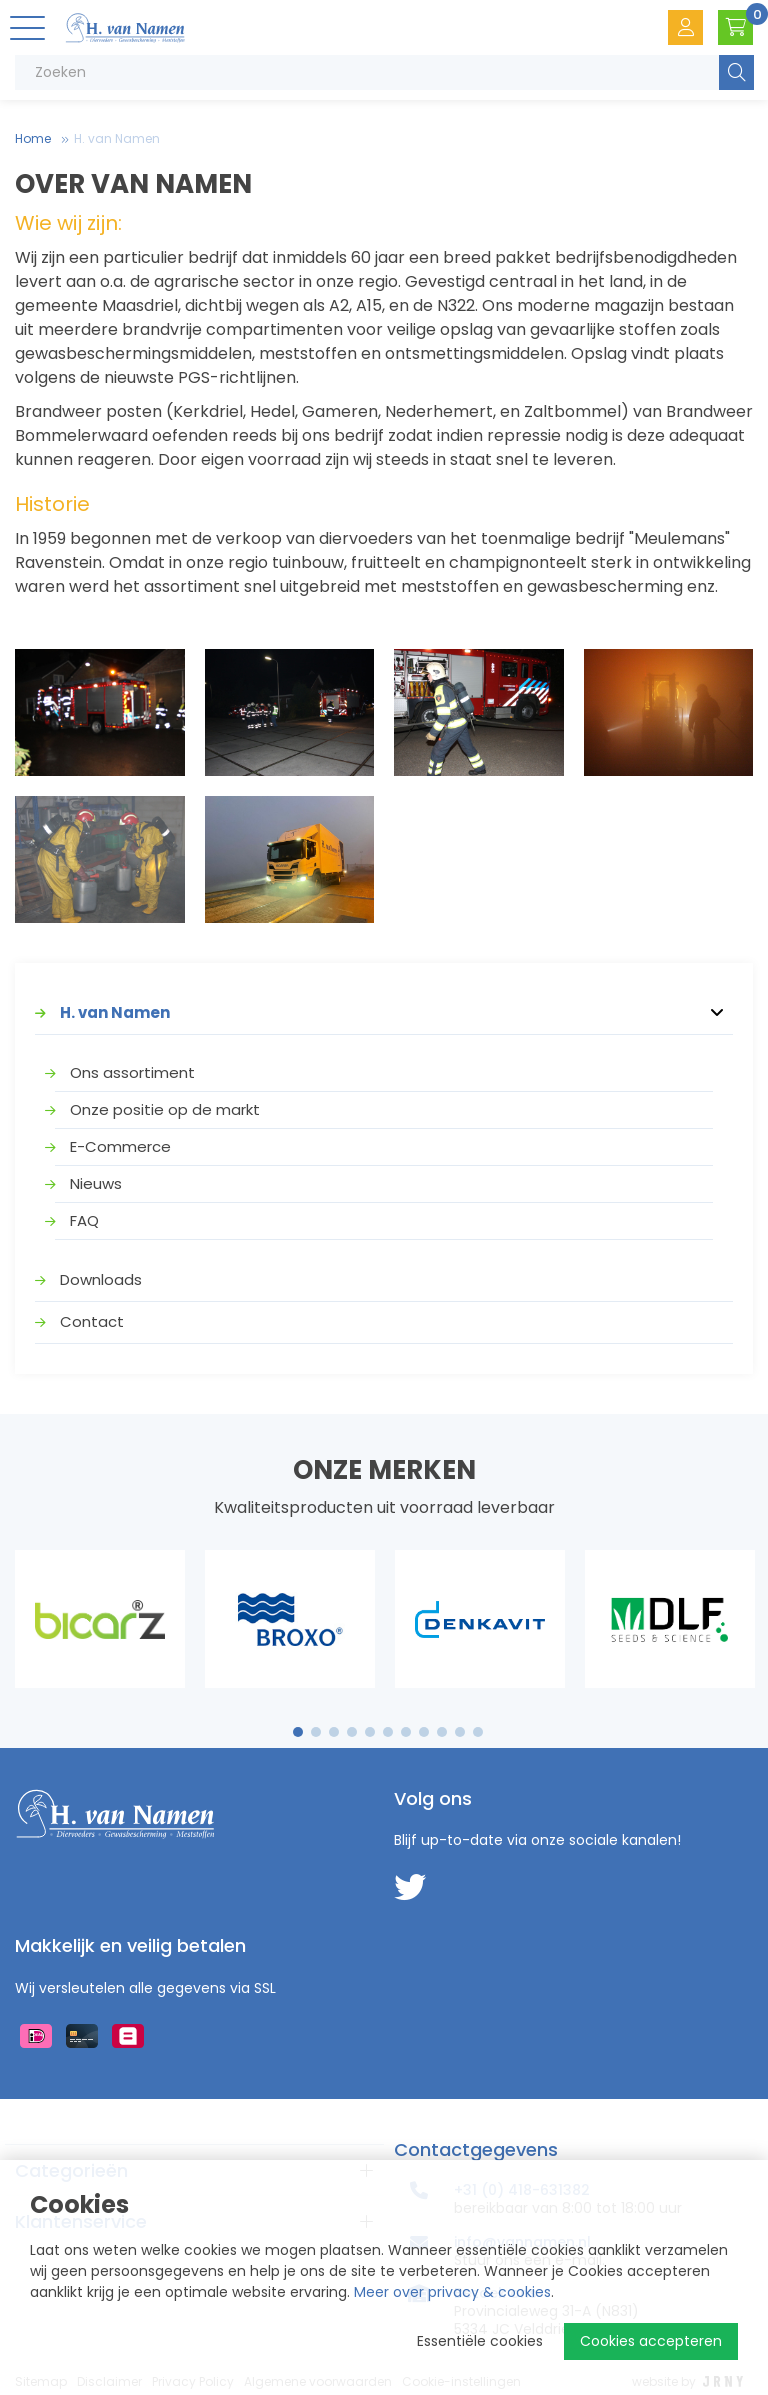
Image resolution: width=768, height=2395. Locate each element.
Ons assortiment (132, 1072)
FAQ (84, 1220)
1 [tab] (298, 1732)
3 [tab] (334, 1732)
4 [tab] (352, 1732)
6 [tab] (388, 1732)
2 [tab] (316, 1732)
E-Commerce (120, 1146)
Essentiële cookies (480, 2341)
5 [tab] (370, 1732)
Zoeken (736, 72)
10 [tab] (460, 1732)
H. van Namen (117, 138)
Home (33, 138)
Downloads (101, 1279)
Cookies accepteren (651, 2341)
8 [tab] (424, 1732)
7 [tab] (406, 1732)
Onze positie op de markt (165, 1109)
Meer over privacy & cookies (452, 2292)
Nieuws (96, 1183)
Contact (92, 1321)
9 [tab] (442, 1732)
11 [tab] (478, 1732)
